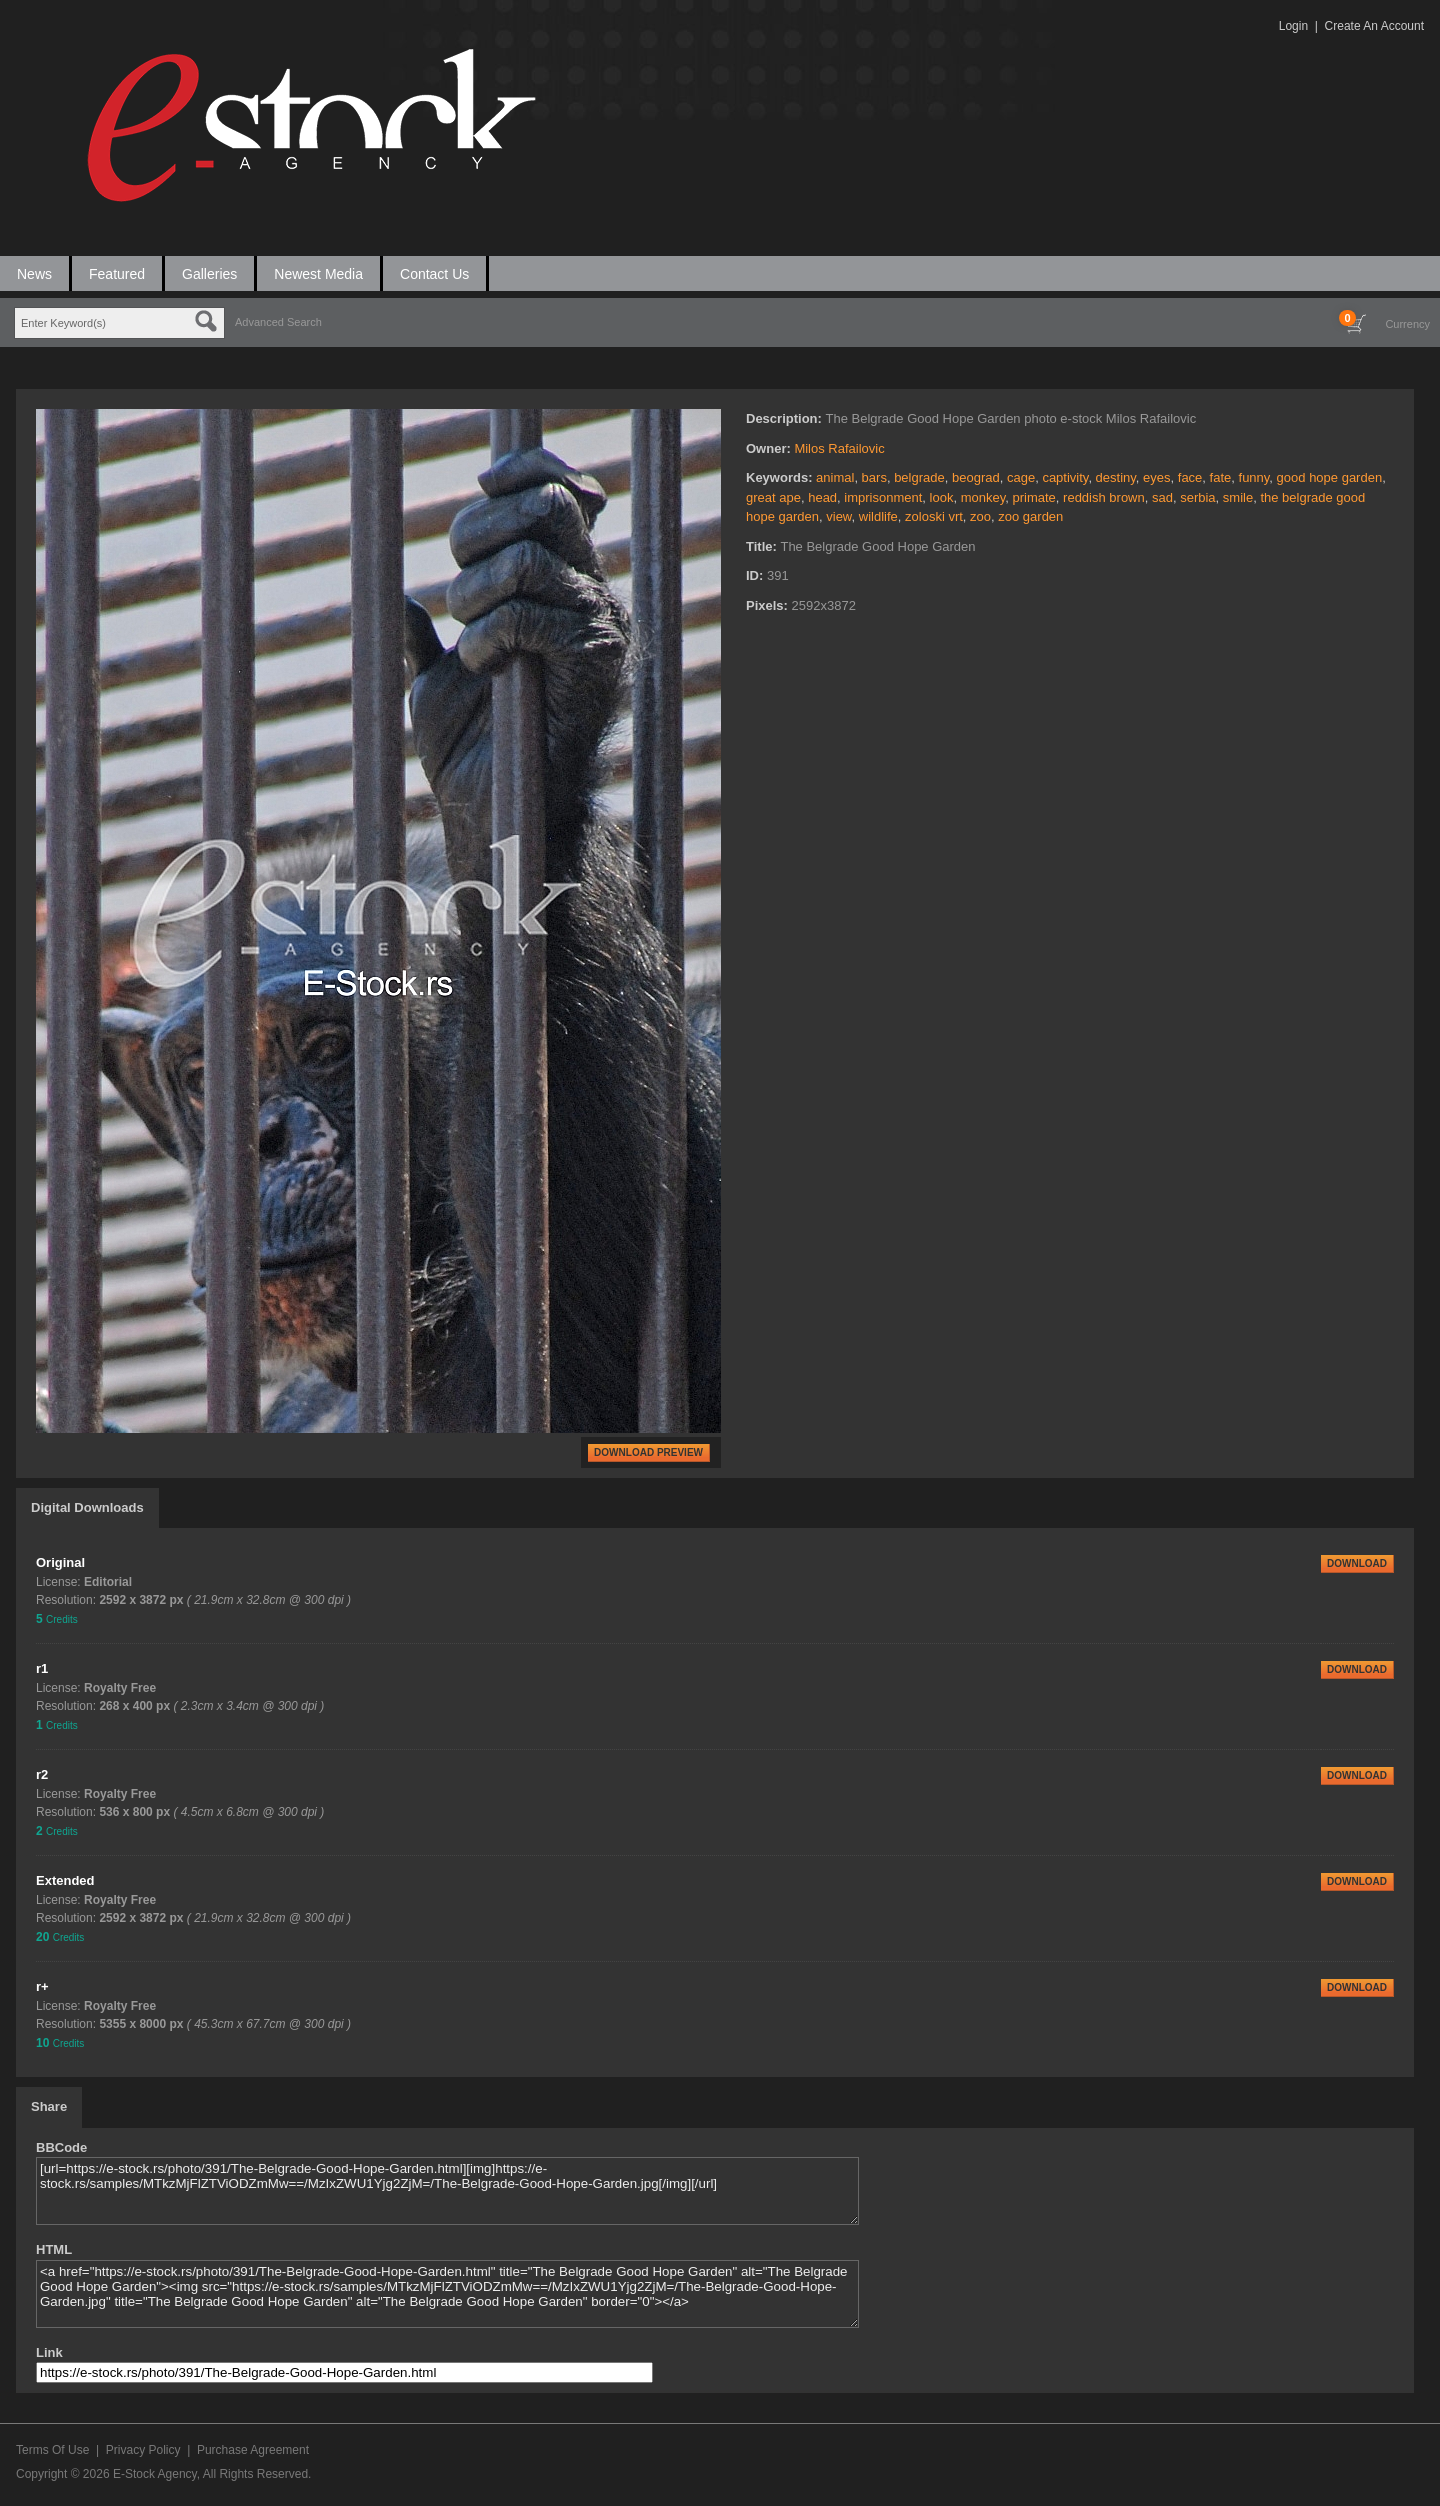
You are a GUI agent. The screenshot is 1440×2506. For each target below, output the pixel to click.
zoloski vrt (934, 516)
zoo (980, 516)
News (34, 274)
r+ (42, 1986)
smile (1238, 497)
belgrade (919, 477)
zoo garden (1030, 516)
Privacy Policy (143, 2450)
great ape (773, 497)
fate (1221, 477)
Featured (117, 274)
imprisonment (883, 497)
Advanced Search (278, 322)
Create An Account (1374, 26)
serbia (1197, 497)
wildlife (878, 516)
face (1190, 477)
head (822, 497)
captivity (1065, 477)
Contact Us (434, 274)
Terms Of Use (52, 2450)
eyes (1156, 477)
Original (60, 1562)
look (942, 497)
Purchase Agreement (253, 2450)
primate (1033, 497)
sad (1162, 497)
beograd (976, 477)
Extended (65, 1880)
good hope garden (1330, 477)
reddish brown (1104, 497)
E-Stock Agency (155, 2474)
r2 (42, 1774)
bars (874, 477)
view (838, 516)
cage (1021, 477)
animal (835, 477)
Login (1293, 26)
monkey (983, 497)
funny (1254, 477)
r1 (42, 1668)
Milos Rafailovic (839, 448)
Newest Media (318, 274)
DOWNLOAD (1357, 1563)
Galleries (209, 274)
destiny (1116, 477)
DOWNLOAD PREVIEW (648, 1452)
